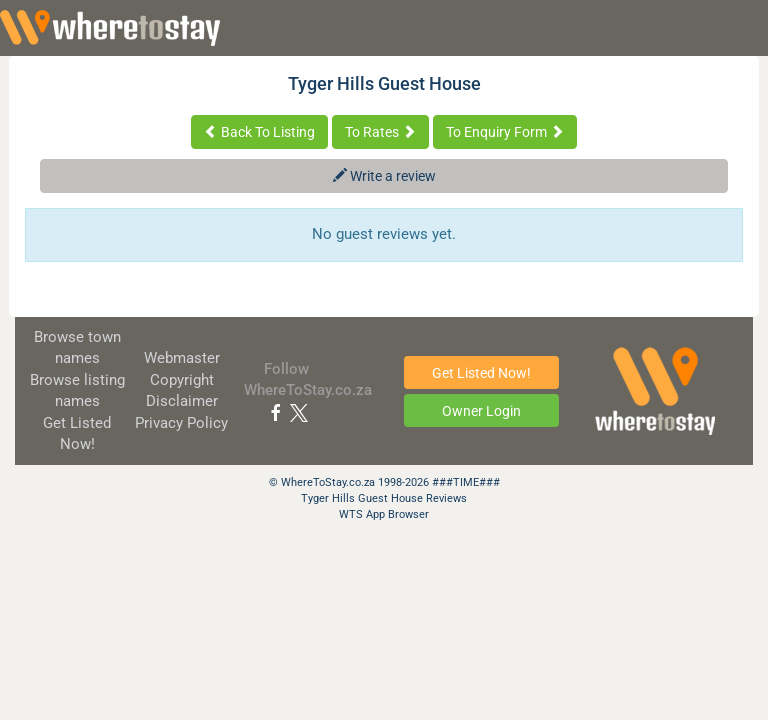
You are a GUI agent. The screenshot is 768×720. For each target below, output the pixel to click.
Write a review (384, 176)
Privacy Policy (181, 423)
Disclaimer (182, 401)
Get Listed (481, 373)
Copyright (182, 380)
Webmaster (182, 358)
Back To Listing (259, 132)
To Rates (380, 132)
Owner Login (481, 411)
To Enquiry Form (505, 132)
